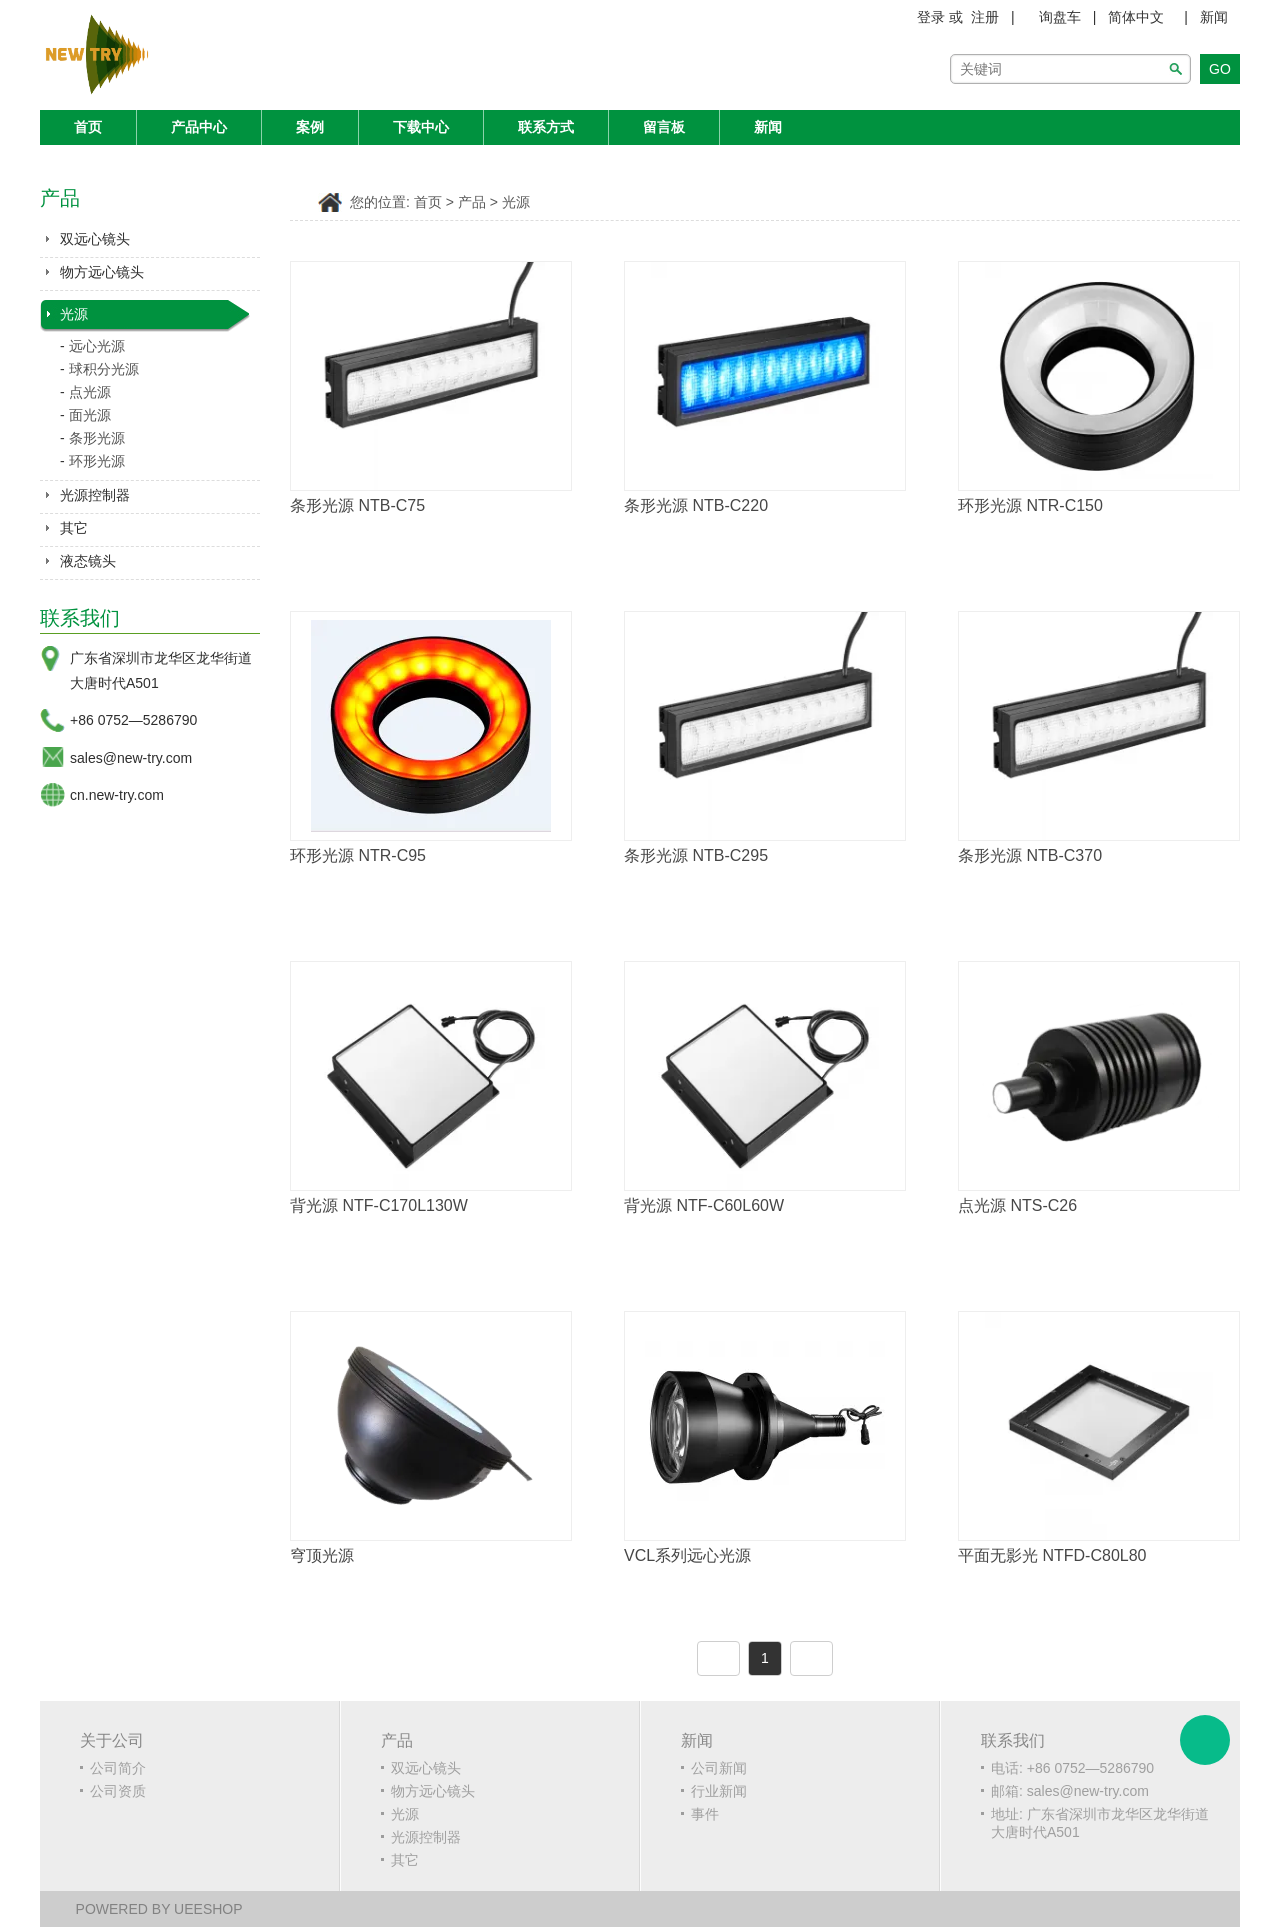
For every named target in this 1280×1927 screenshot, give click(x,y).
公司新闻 (719, 1768)
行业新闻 (719, 1791)
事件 (705, 1814)
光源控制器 (95, 495)
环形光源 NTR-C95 (358, 855)
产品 (472, 202)
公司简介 (118, 1768)
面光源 (90, 415)
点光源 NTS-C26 (1017, 1205)
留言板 (664, 127)
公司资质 (118, 1791)
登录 (931, 17)
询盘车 (1060, 17)
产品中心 (199, 127)
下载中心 (421, 127)
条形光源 (97, 438)
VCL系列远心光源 (687, 1555)
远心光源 (97, 346)
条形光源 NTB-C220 (696, 505)
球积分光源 (104, 369)
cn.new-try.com (117, 795)
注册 (985, 17)
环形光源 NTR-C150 (1030, 505)
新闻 (1214, 17)
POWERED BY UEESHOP (159, 1909)
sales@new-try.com (131, 758)
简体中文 (1136, 17)
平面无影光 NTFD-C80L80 (1052, 1555)
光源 (74, 314)
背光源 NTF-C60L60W (704, 1205)
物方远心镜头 (102, 272)
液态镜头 (88, 561)
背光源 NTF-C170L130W (379, 1205)
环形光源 (97, 461)
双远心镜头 (95, 239)
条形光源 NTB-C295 (696, 855)
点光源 (90, 392)
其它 (74, 528)
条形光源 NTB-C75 (357, 505)
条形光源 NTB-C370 (1030, 855)
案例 (310, 127)
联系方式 (546, 127)
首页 (88, 127)
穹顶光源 (322, 1555)
